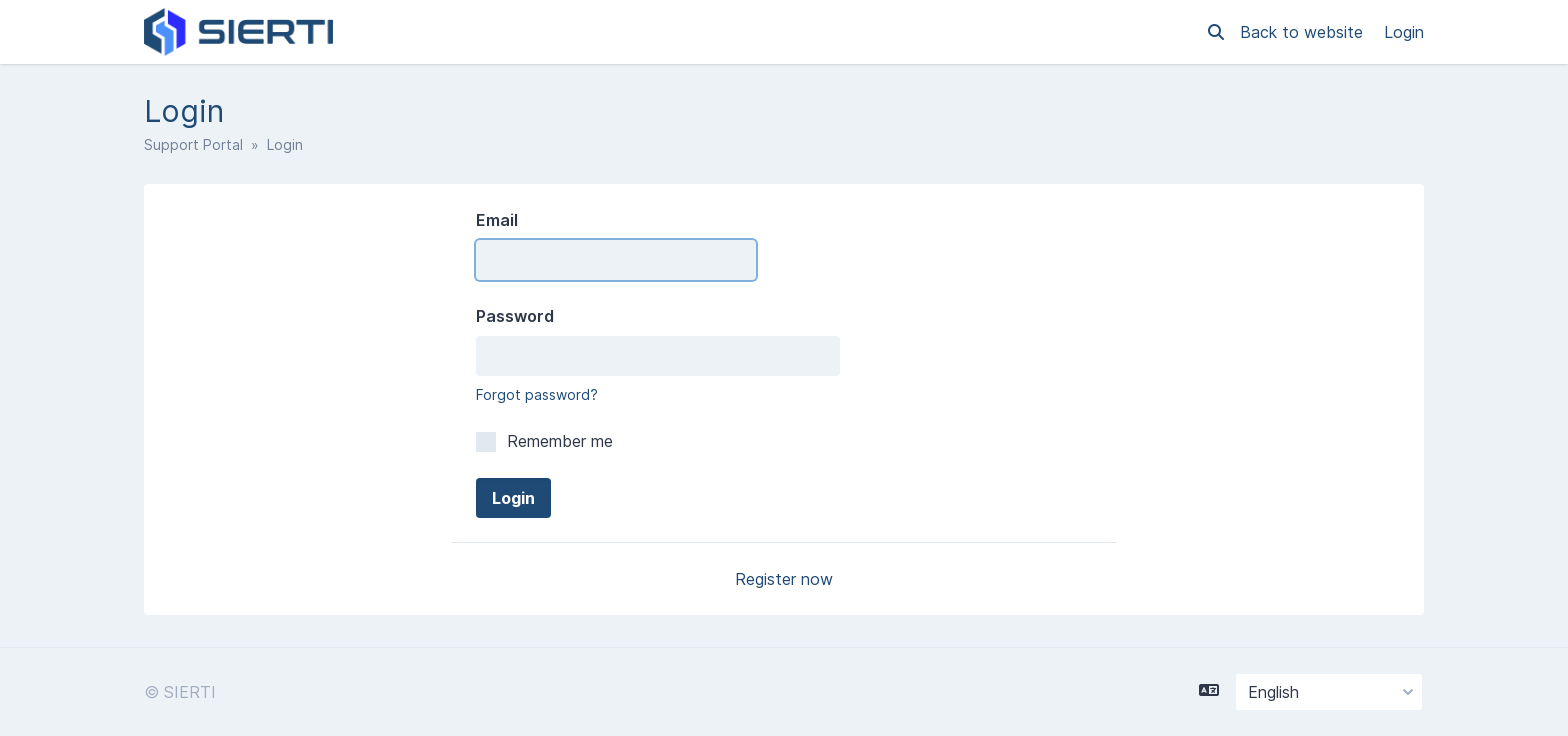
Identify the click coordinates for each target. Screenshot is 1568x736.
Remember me (544, 441)
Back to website (1304, 32)
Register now (784, 579)
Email (497, 220)
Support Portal (193, 144)
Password (515, 316)
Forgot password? (537, 394)
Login (1404, 32)
